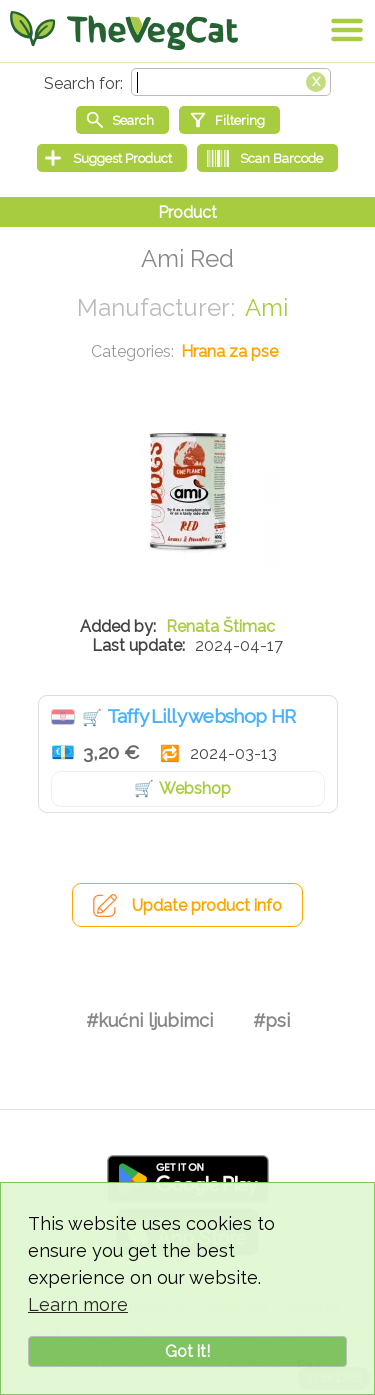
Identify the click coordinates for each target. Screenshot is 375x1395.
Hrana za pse (229, 351)
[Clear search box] (316, 80)
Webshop (195, 788)
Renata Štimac (220, 626)
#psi (271, 1020)
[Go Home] (124, 30)
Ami (266, 307)
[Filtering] (229, 120)
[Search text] (231, 82)
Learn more (78, 1304)
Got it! (187, 1351)
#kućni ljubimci (149, 1020)
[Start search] (122, 120)
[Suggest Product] (112, 158)
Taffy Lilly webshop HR (201, 716)
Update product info (207, 905)
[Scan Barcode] (267, 158)
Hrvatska (63, 717)
